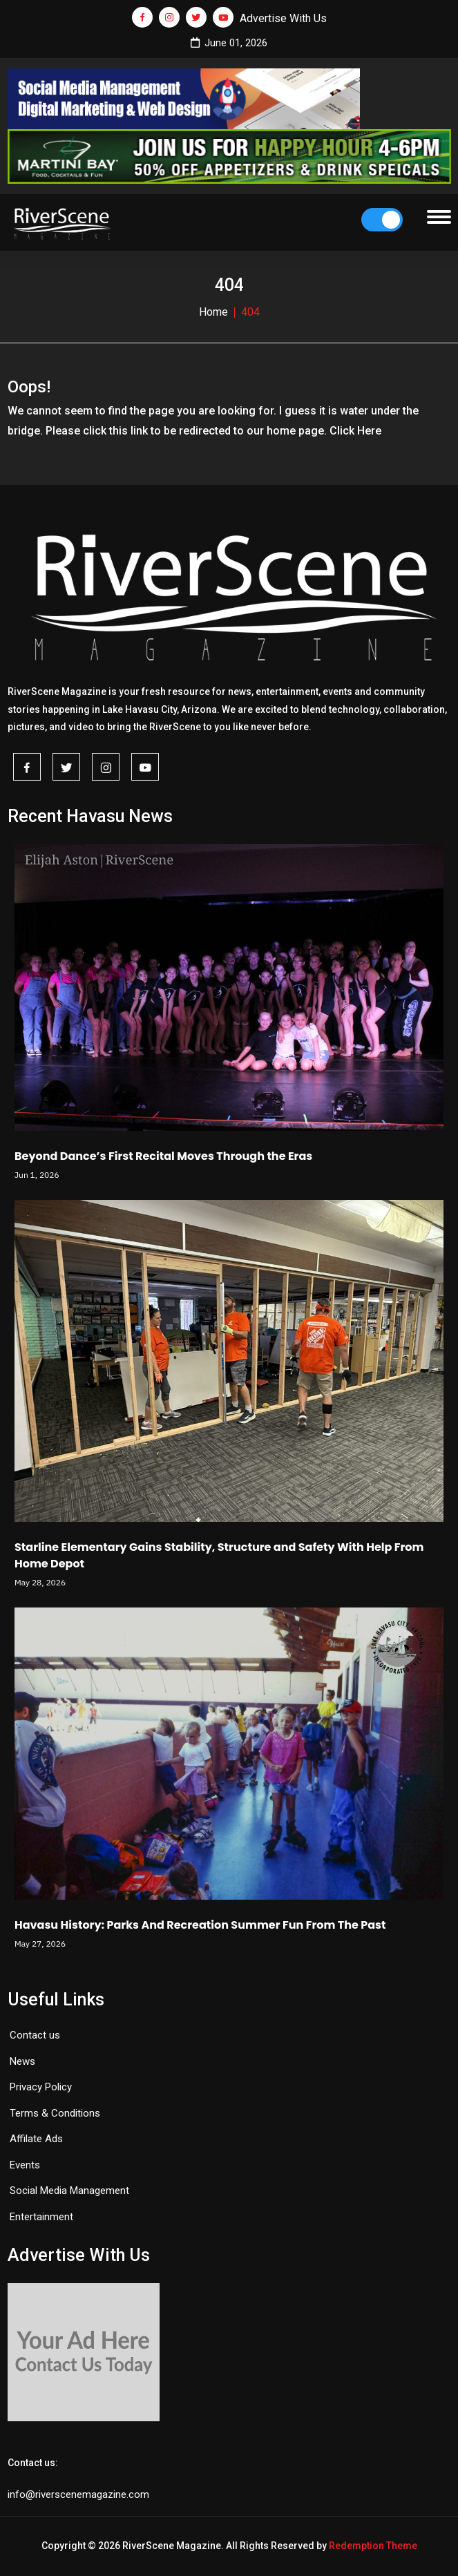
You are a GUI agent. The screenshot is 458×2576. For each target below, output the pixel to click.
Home (213, 311)
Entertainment (41, 2217)
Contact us (35, 2035)
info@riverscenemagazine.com (78, 2494)
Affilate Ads (36, 2139)
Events (25, 2165)
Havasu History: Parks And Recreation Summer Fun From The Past (200, 1925)
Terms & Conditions (55, 2113)
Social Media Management (69, 2190)
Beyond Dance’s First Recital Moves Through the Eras (163, 1156)
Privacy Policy (41, 2087)
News (22, 2061)
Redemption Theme (373, 2545)
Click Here (355, 430)
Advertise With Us (283, 18)
